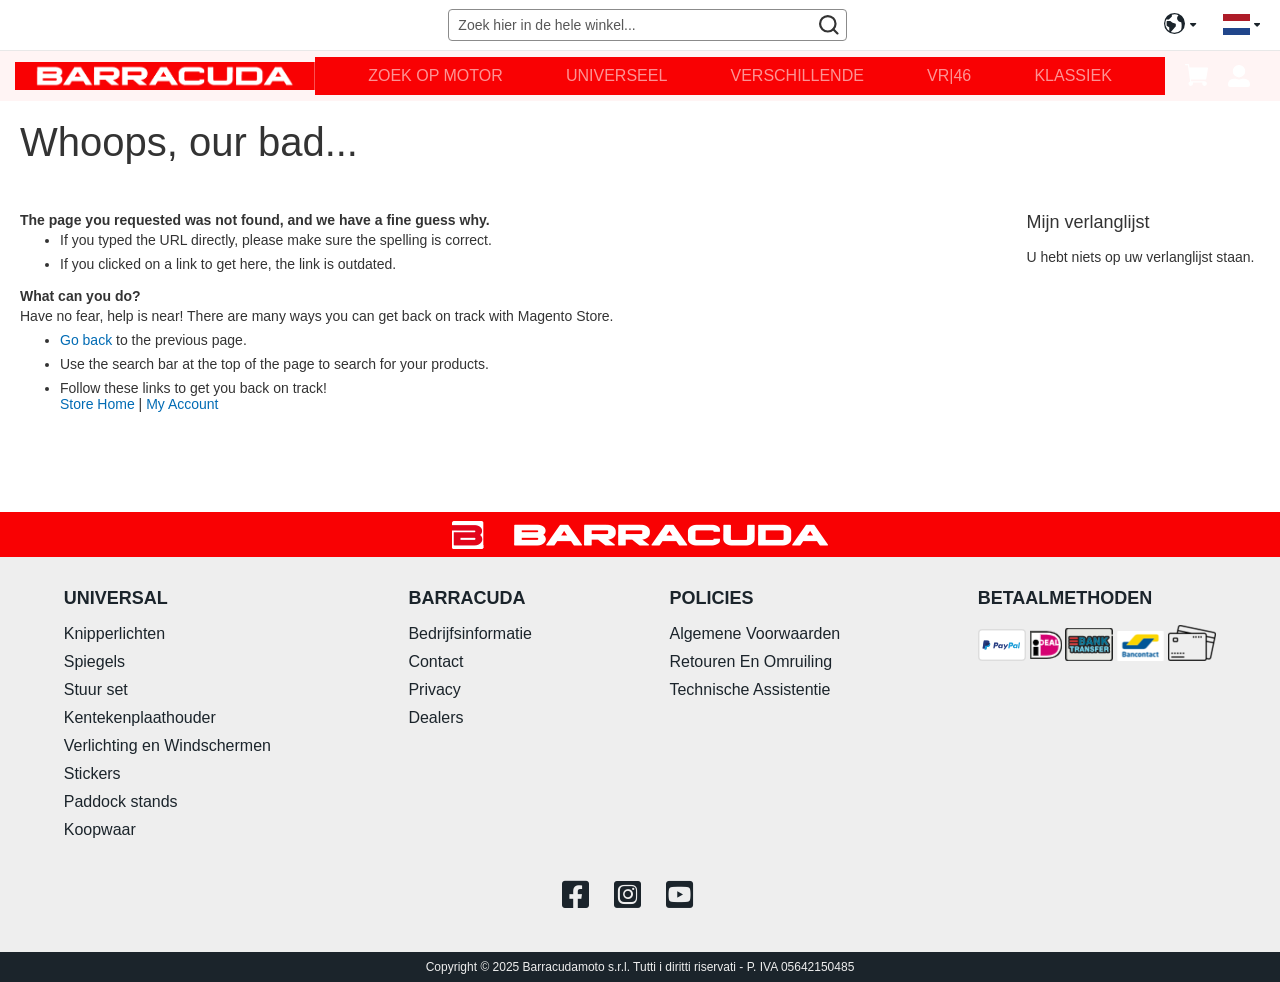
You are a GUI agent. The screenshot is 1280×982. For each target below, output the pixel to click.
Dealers (435, 717)
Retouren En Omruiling (750, 661)
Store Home (97, 404)
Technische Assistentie (749, 689)
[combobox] (647, 25)
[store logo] (165, 75)
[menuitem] (435, 76)
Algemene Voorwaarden (754, 633)
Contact (435, 661)
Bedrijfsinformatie (470, 633)
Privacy (434, 689)
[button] (1241, 25)
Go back (86, 340)
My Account (182, 404)
